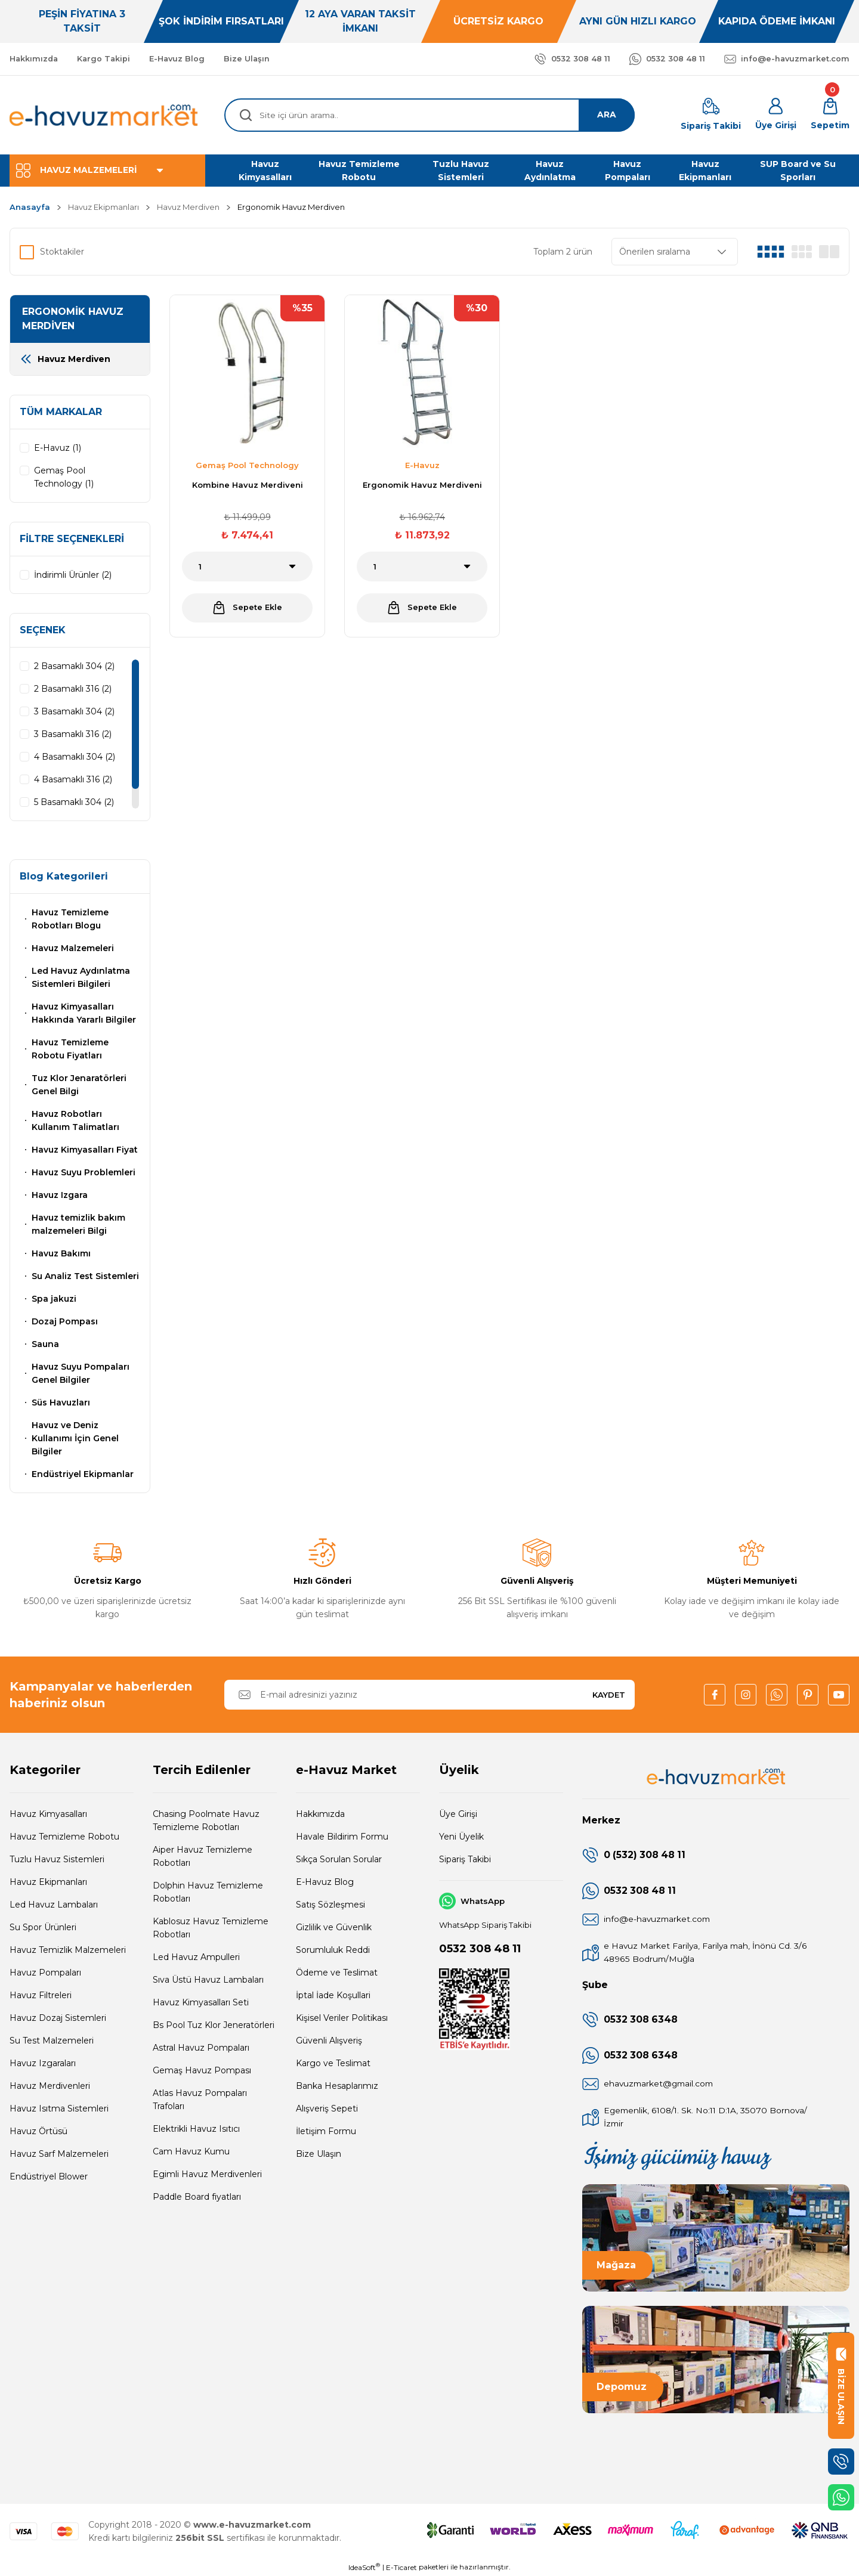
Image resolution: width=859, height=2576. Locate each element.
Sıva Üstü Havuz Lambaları (208, 1979)
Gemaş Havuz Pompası (202, 2070)
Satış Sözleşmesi (330, 1904)
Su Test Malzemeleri (52, 2040)
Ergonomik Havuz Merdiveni (422, 485)
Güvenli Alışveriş (329, 2040)
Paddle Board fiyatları (197, 2196)
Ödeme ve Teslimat (337, 1972)
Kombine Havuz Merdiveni (247, 485)
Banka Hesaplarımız (337, 2085)
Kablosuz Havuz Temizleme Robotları (210, 1928)
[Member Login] (775, 115)
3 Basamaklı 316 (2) (73, 734)
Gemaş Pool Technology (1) (64, 477)
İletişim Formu (326, 2131)
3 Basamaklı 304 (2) (74, 711)
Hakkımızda (320, 1814)
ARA (606, 115)
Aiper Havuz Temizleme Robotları (202, 1856)
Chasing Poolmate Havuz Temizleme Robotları (206, 1820)
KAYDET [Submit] (608, 1694)
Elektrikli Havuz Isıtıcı (196, 2128)
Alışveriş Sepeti (327, 2108)
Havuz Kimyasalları (48, 1814)
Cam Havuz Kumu (191, 2151)
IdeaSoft (364, 2567)
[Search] (429, 115)
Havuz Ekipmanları (48, 1882)
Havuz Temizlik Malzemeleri (68, 1950)
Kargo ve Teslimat (333, 2063)
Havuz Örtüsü (38, 2131)
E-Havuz (422, 465)
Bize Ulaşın (318, 2153)
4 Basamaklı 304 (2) (74, 756)
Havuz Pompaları (45, 1972)
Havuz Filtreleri (41, 1995)
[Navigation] (107, 170)
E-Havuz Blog (325, 1882)
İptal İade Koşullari (333, 1995)
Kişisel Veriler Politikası (342, 2017)
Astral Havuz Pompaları (201, 2047)
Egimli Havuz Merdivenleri (207, 2174)
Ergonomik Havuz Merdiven (291, 207)
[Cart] (830, 115)
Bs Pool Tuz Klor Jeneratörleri (213, 2025)
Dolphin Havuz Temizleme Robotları (208, 1892)
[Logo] (104, 115)
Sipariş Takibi (465, 1859)
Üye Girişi (458, 1814)
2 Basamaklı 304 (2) (74, 666)
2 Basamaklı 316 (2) (73, 688)
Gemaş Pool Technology (247, 465)
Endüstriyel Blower (49, 2176)
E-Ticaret (401, 2567)
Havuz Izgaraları (43, 2063)
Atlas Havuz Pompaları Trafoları (200, 2099)
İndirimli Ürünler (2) (73, 574)
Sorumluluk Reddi (333, 1950)
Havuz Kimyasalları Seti (201, 2002)
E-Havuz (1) (57, 447)
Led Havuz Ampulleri (196, 1957)
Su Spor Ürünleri (43, 1927)
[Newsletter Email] (429, 1695)
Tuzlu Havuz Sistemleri (57, 1859)
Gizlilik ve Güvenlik (334, 1927)
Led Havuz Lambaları (54, 1904)
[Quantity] (247, 566)
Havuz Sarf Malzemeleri (59, 2153)
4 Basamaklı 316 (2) (73, 779)
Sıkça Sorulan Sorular (339, 1859)
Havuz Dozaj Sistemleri (58, 2017)
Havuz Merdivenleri (50, 2085)
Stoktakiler (62, 251)
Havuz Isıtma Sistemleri (59, 2108)
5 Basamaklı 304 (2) (74, 802)
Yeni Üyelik (461, 1836)
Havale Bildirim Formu (342, 1836)
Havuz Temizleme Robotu (64, 1836)
